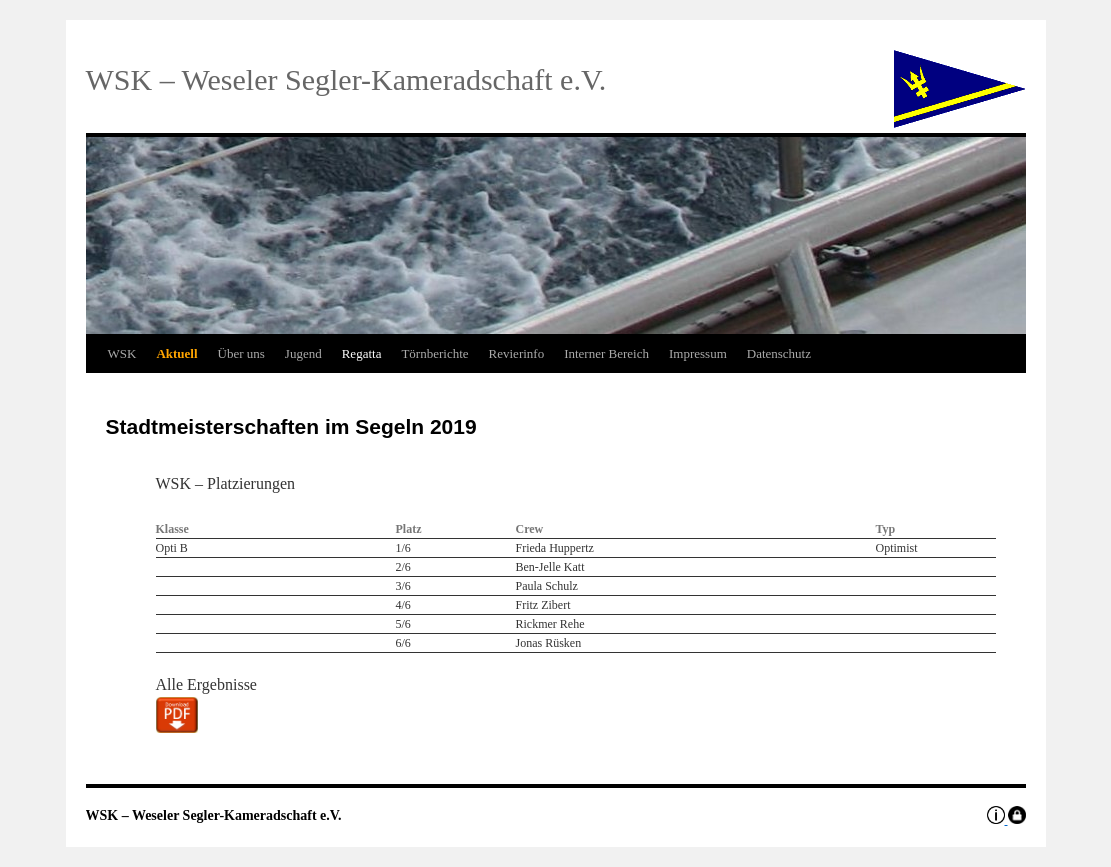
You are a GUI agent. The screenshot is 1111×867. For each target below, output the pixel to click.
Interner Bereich (606, 353)
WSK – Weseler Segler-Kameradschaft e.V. (214, 815)
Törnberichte (434, 353)
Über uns (241, 353)
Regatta (362, 353)
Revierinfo (517, 353)
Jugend (303, 353)
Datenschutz (779, 353)
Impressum (698, 353)
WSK (122, 353)
